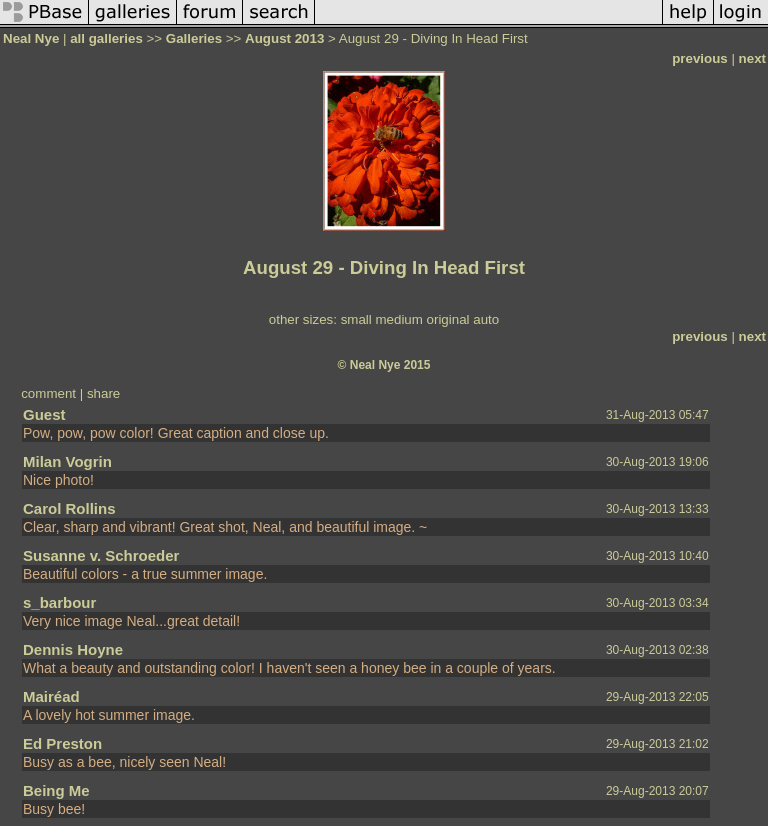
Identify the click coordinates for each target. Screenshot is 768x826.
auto (486, 319)
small (356, 319)
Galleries (194, 38)
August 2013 (284, 38)
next (752, 58)
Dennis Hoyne (73, 649)
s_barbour (59, 602)
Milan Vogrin (67, 461)
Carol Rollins (69, 508)
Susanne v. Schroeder (101, 555)
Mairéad (51, 696)
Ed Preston (62, 743)
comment (48, 393)
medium (398, 319)
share (103, 393)
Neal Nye (31, 38)
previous (700, 58)
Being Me (56, 790)
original (448, 319)
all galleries (106, 38)
